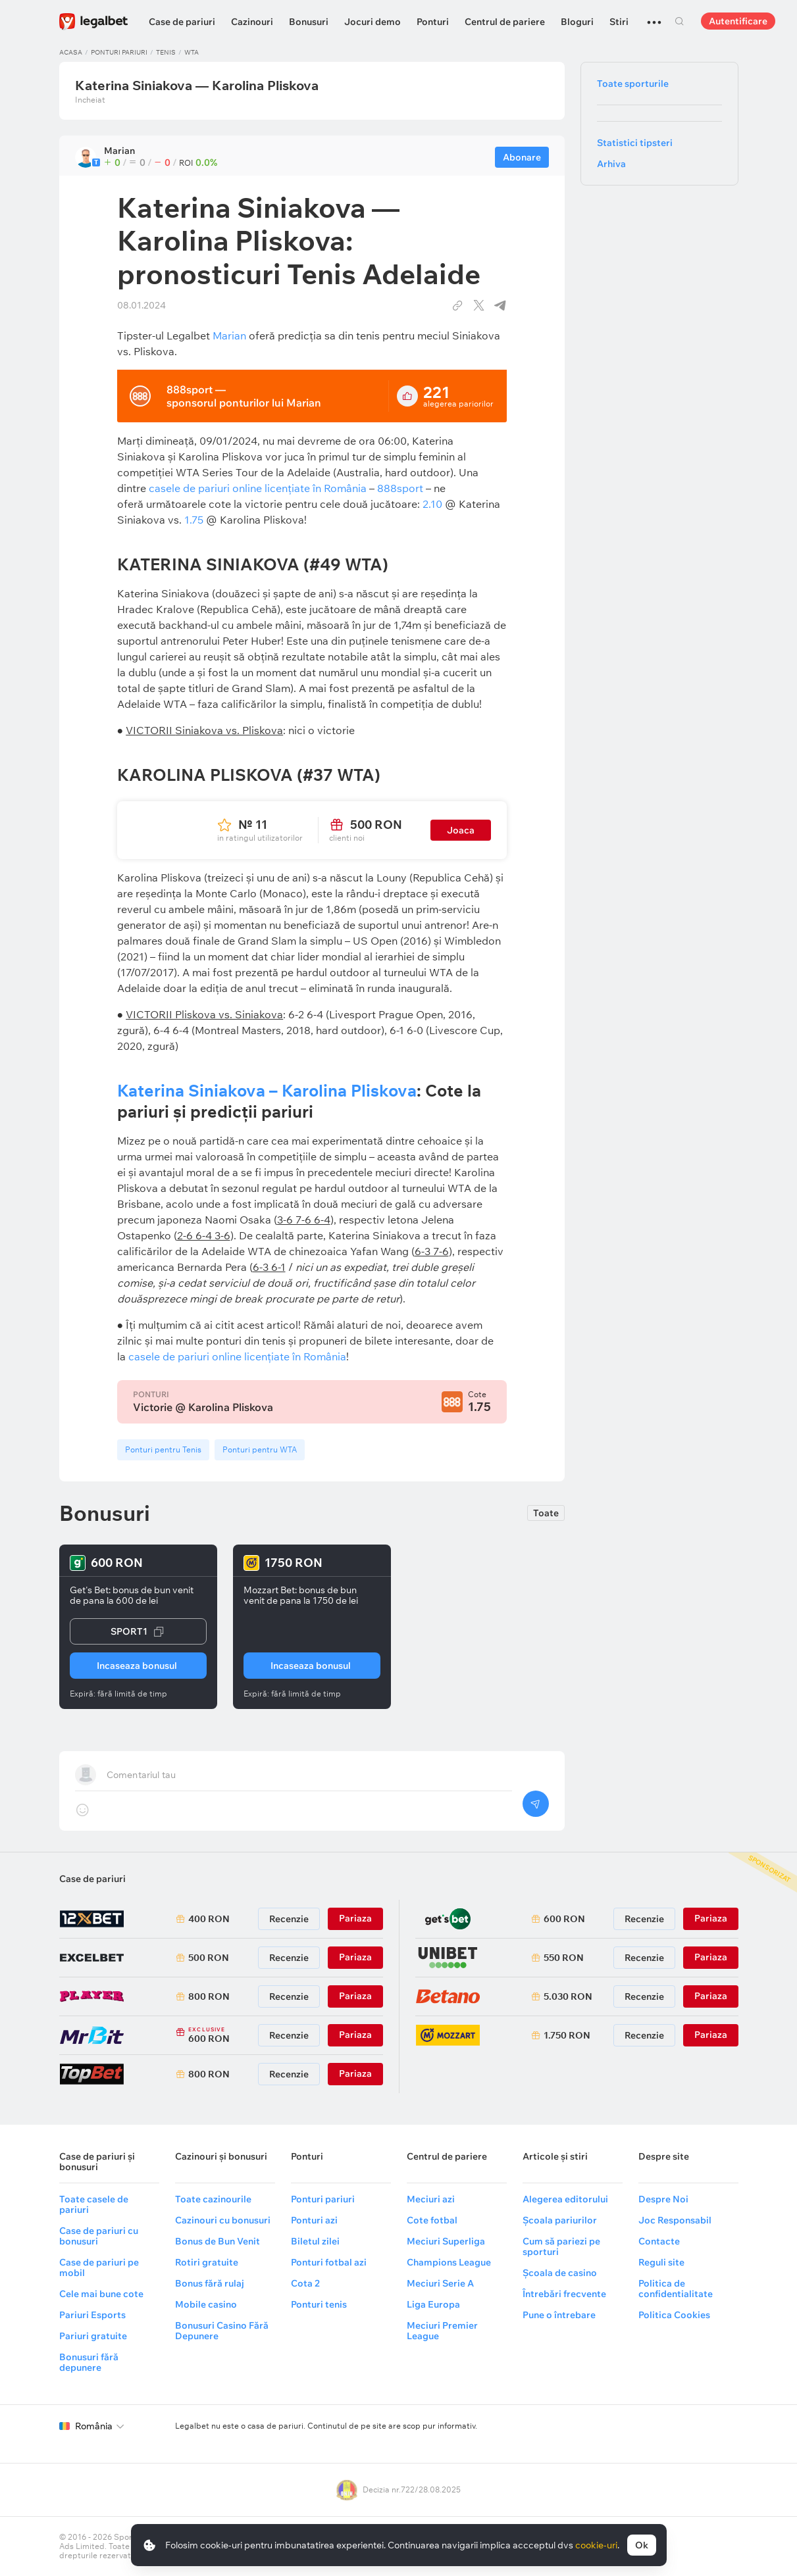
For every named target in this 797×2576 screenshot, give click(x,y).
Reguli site (661, 2262)
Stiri (619, 21)
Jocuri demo (372, 21)
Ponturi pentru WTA (259, 1449)
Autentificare (738, 21)
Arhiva (611, 164)
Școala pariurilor (560, 2220)
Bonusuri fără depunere (88, 2362)
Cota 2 (305, 2283)
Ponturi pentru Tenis (163, 1449)
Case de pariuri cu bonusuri (98, 2236)
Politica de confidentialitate (675, 2288)
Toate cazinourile (213, 2199)
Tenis (166, 52)
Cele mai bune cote (101, 2294)
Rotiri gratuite (206, 2262)
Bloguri (577, 21)
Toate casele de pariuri (93, 2204)
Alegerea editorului (565, 2199)
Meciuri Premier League (442, 2330)
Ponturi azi (314, 2220)
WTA (191, 52)
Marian (229, 335)
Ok (641, 2545)
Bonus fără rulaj (209, 2283)
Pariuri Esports (92, 2315)
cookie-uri (596, 2545)
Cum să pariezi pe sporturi (561, 2246)
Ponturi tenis (319, 2304)
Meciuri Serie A (440, 2283)
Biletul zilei (315, 2241)
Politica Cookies (674, 2315)
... (654, 16)
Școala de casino (560, 2273)
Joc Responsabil (674, 2220)
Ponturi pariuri (119, 52)
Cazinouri (252, 21)
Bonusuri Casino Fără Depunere (222, 2330)
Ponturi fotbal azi (329, 2262)
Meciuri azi (431, 2199)
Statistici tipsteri (635, 142)
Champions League (449, 2262)
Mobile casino (206, 2304)
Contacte (659, 2241)
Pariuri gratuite (93, 2336)
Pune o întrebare (559, 2315)
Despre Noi (663, 2199)
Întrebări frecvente (564, 2294)
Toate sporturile (633, 83)
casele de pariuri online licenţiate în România (237, 1356)
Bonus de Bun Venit (217, 2241)
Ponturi (433, 21)
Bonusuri (308, 21)
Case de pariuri (182, 21)
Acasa (70, 52)
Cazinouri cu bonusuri (222, 2220)
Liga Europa (433, 2304)
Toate (546, 1513)
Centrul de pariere (505, 21)
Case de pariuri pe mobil (99, 2267)
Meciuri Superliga (446, 2241)
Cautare (680, 21)
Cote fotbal (432, 2220)
